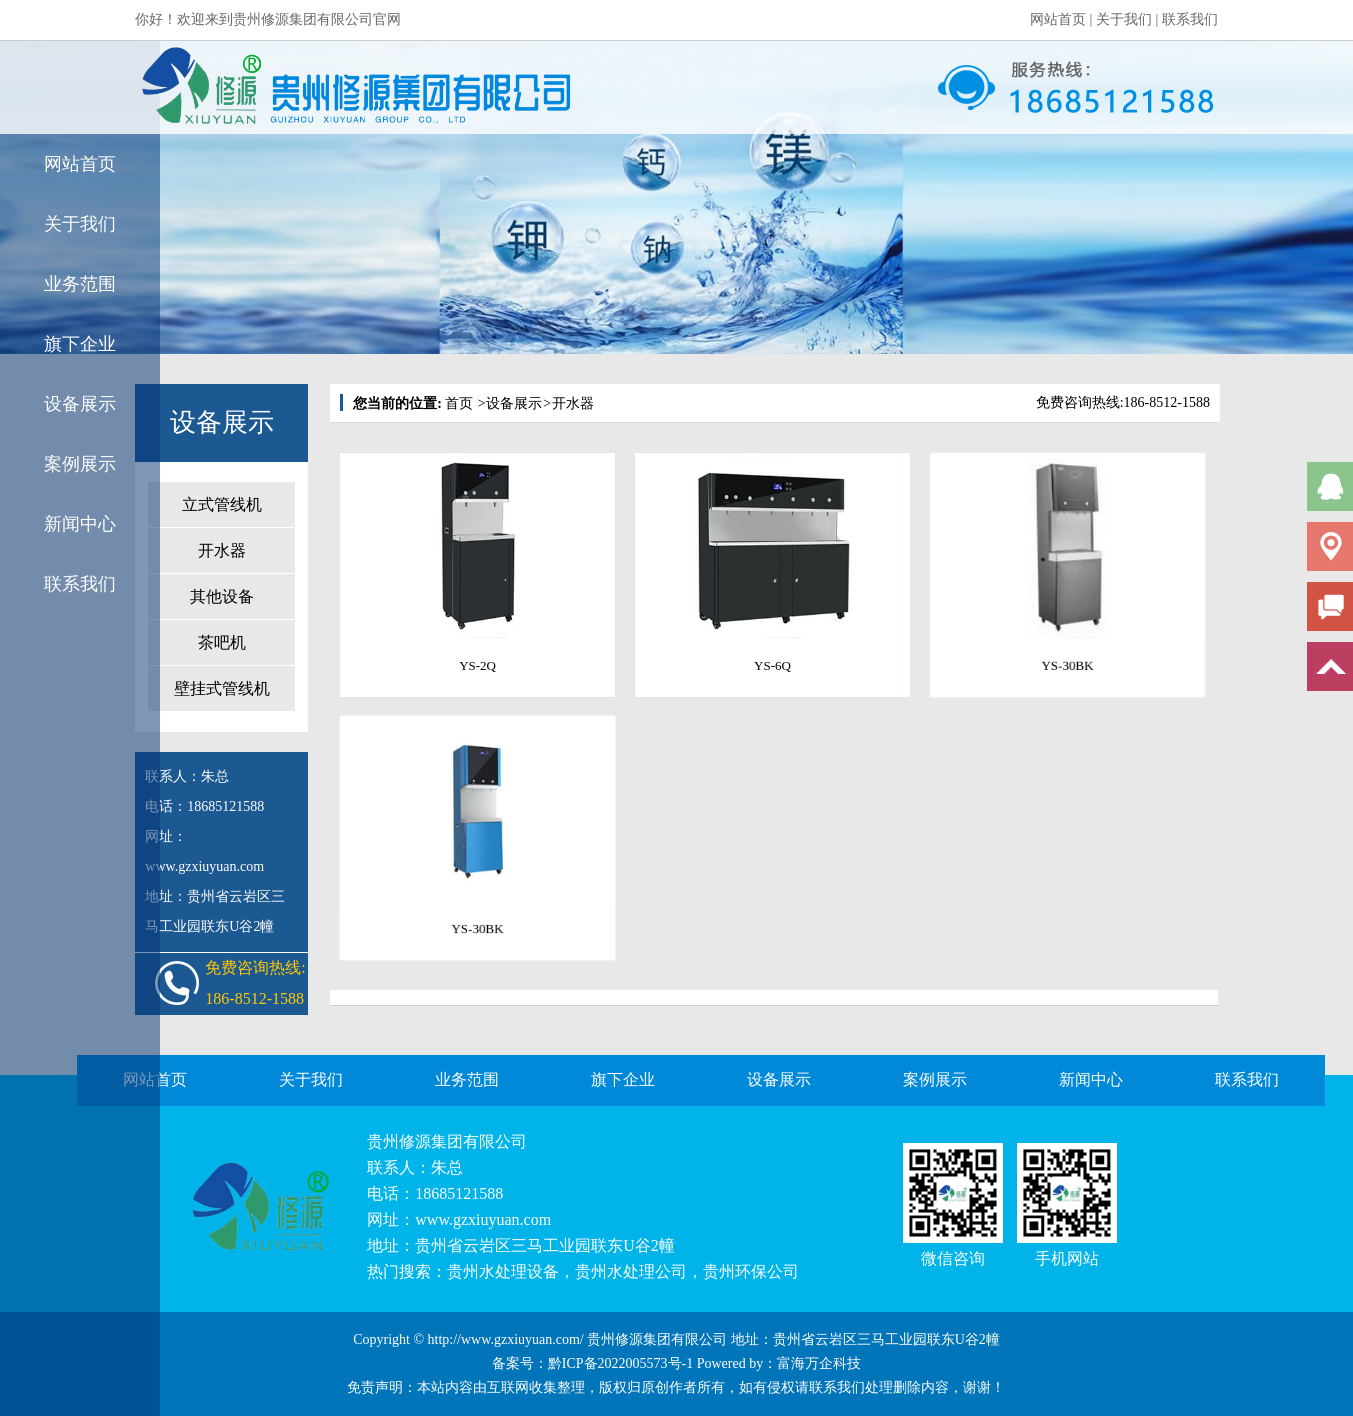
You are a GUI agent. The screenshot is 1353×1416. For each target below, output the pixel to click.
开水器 (222, 550)
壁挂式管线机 (222, 688)
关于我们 (1124, 19)
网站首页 (1058, 19)
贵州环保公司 (751, 1271)
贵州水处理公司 (631, 1271)
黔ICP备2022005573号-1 (620, 1363)
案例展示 (80, 464)
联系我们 (1190, 19)
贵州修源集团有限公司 (447, 1141)
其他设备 (222, 596)
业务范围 (80, 284)
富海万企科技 (819, 1363)
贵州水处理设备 (503, 1271)
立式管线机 (222, 504)
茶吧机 (222, 642)
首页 (459, 403)
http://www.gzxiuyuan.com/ (506, 1339)
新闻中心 (80, 524)
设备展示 (80, 404)
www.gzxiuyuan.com (483, 1219)
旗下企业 (80, 344)
